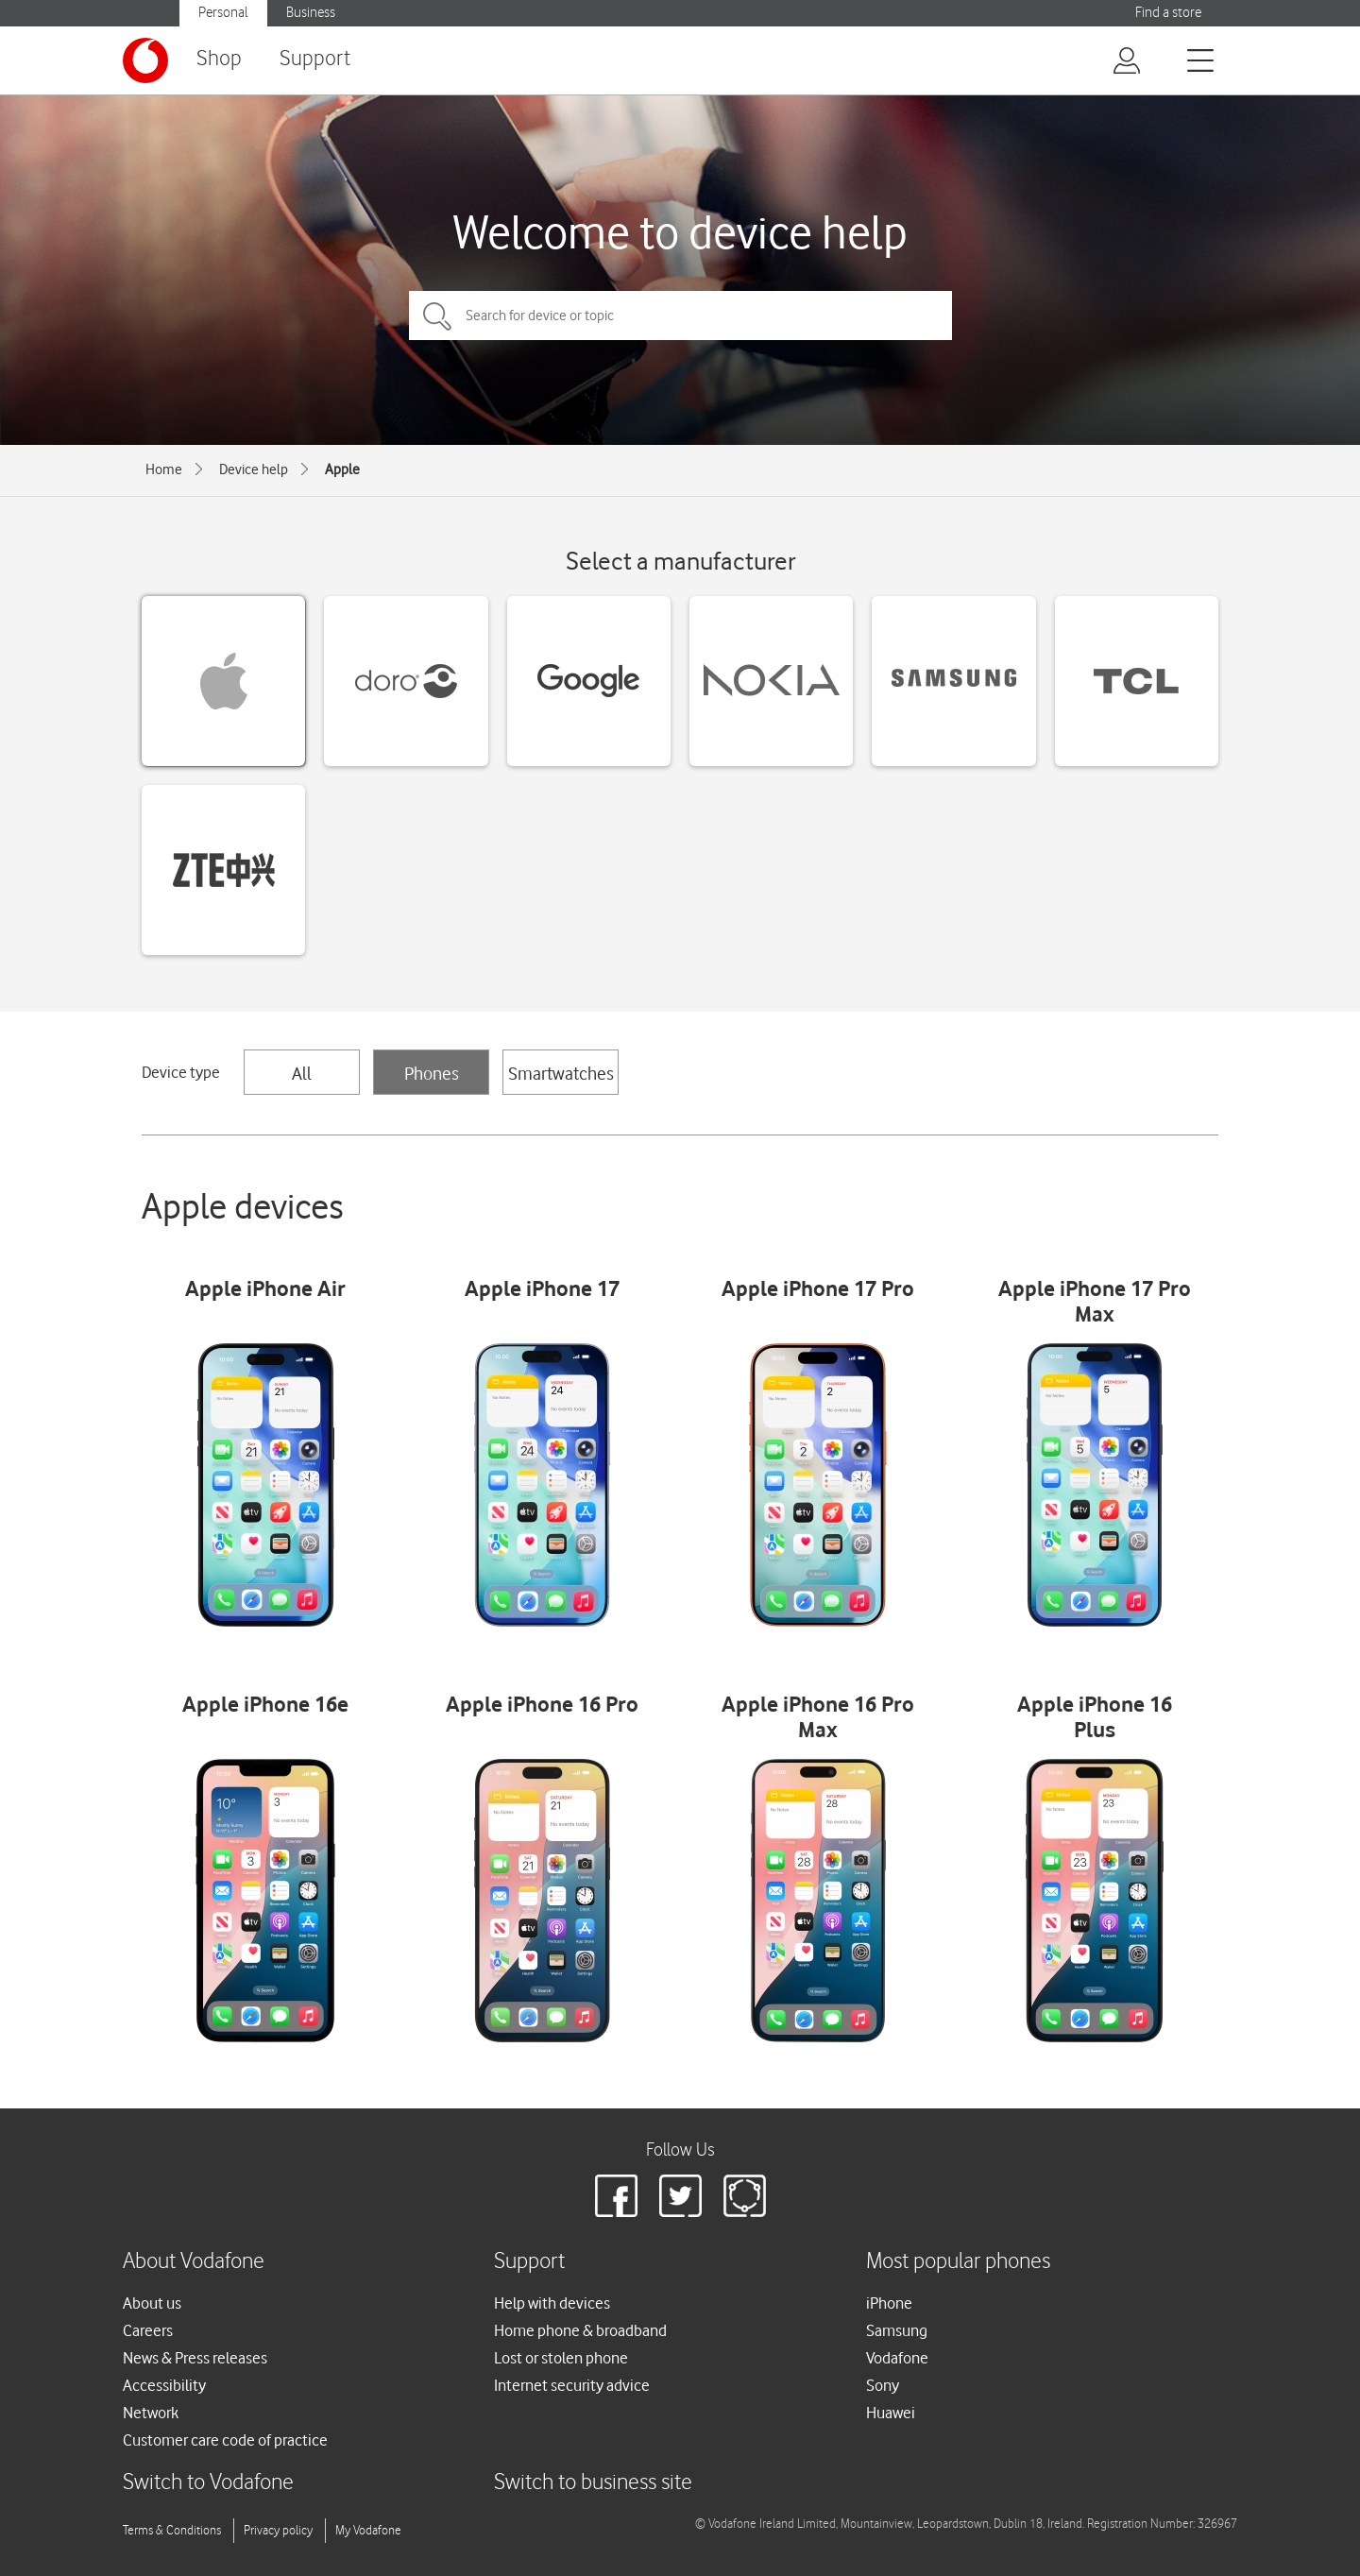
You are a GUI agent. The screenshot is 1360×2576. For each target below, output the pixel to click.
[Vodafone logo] (145, 60)
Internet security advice (572, 2385)
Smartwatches (561, 1073)
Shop (219, 59)
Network (150, 2412)
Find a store (1168, 13)
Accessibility (164, 2385)
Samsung (896, 2330)
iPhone (889, 2303)
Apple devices (243, 1206)
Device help (253, 469)
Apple (342, 469)
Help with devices (552, 2303)
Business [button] (310, 13)
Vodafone (897, 2357)
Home (163, 469)
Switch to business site (593, 2483)
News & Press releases (195, 2357)
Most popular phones (958, 2262)
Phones (431, 1073)
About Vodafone (193, 2262)
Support (315, 59)
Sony (882, 2385)
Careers (148, 2330)
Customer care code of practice (225, 2440)
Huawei (890, 2412)
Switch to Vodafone (208, 2483)
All (302, 1073)
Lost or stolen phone (561, 2357)
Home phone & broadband (580, 2330)
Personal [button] (223, 13)
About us (152, 2303)
